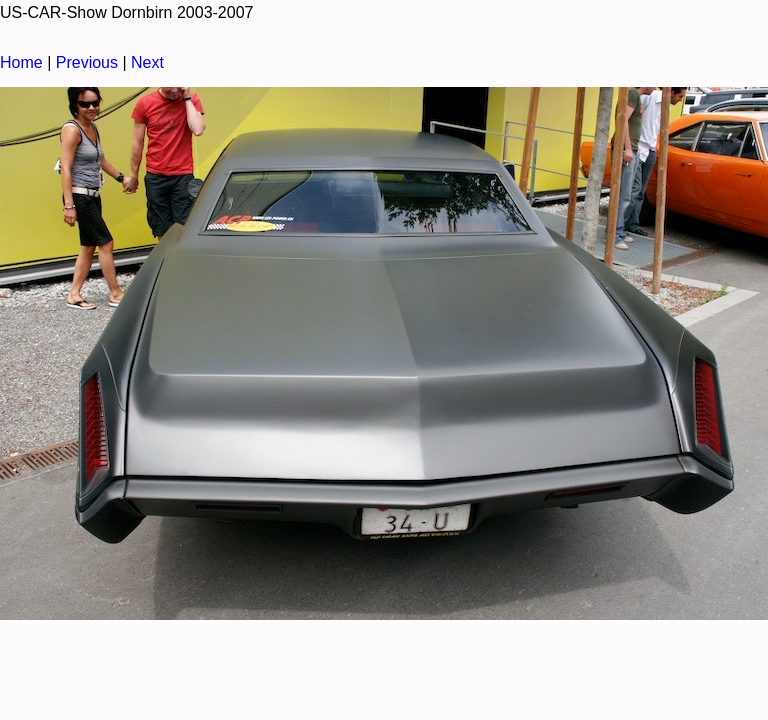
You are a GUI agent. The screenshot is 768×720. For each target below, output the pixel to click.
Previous (87, 62)
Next (147, 62)
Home (21, 62)
